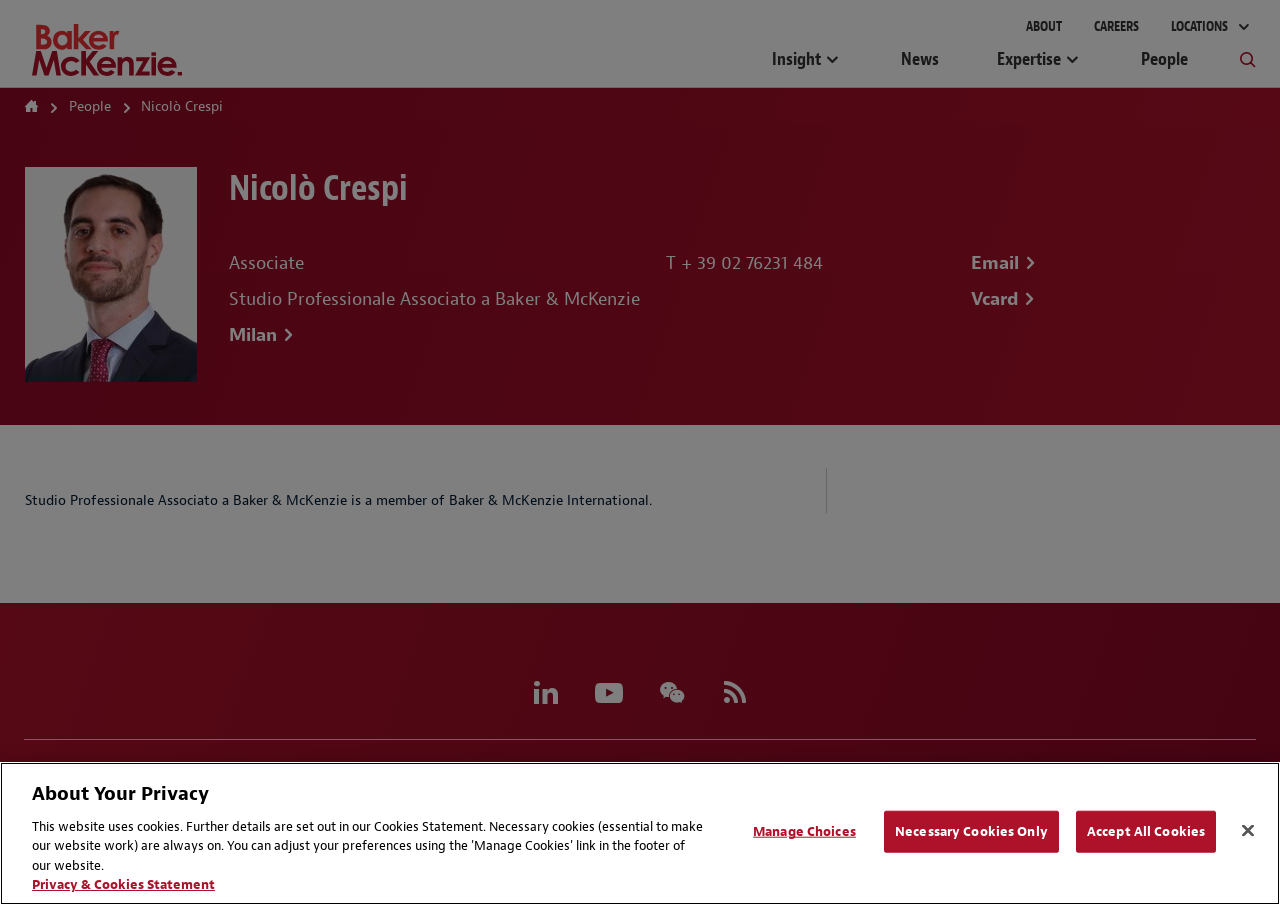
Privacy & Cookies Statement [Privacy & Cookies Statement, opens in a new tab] (123, 884)
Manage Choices (804, 831)
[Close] (1248, 831)
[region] (640, 833)
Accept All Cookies (1146, 831)
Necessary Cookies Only (971, 831)
